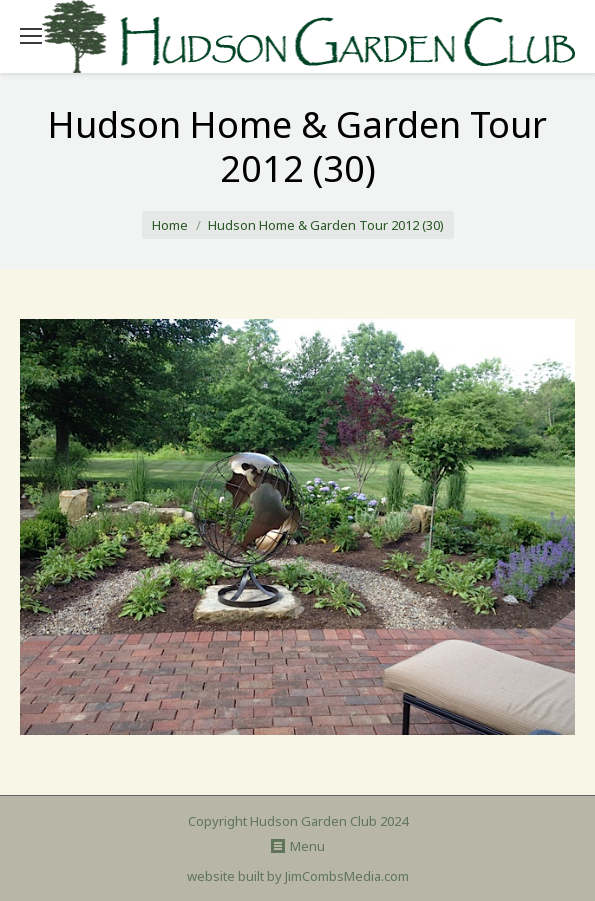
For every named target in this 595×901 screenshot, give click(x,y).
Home (170, 225)
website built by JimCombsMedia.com (298, 876)
